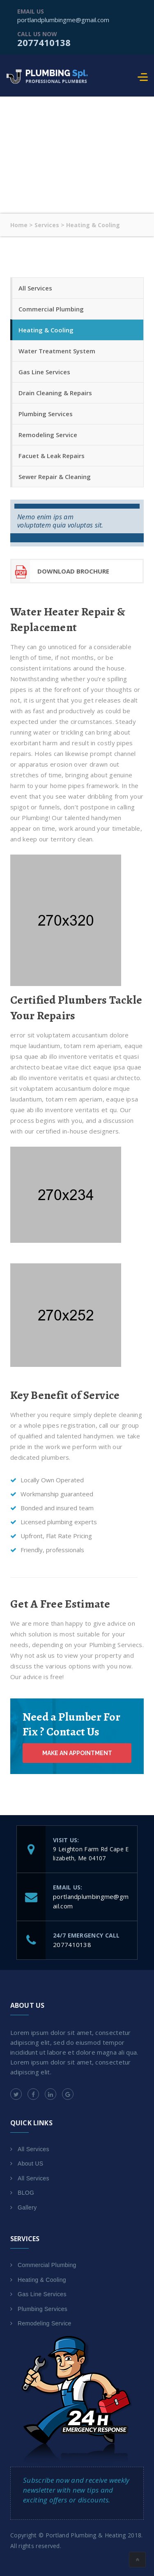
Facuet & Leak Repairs (51, 456)
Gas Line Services (44, 372)
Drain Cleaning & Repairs (55, 393)
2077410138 (44, 42)
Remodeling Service (47, 435)
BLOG (26, 2192)
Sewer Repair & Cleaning (54, 476)
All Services (35, 288)
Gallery (27, 2207)
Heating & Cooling (46, 330)
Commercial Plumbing (51, 309)
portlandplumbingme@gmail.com (63, 20)
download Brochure (60, 571)
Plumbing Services (45, 414)
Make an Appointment (77, 1753)
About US (30, 2163)
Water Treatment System (56, 351)
